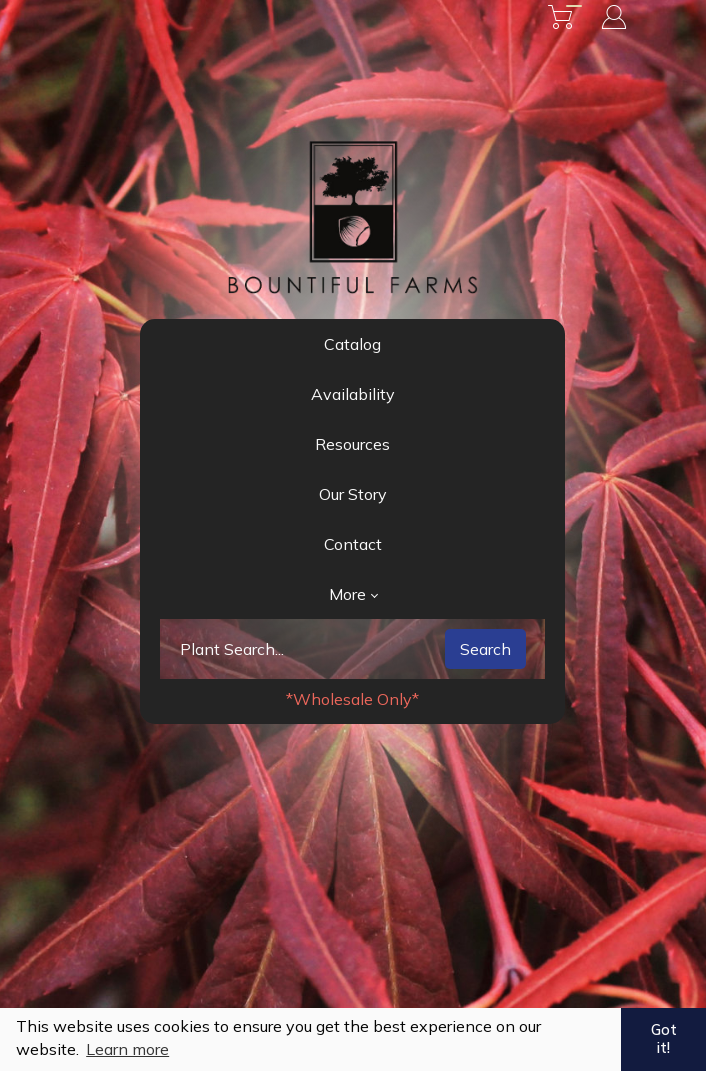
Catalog (352, 344)
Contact (353, 544)
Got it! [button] (664, 1039)
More (353, 594)
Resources (352, 444)
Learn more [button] (127, 1049)
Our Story (353, 494)
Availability (353, 394)
